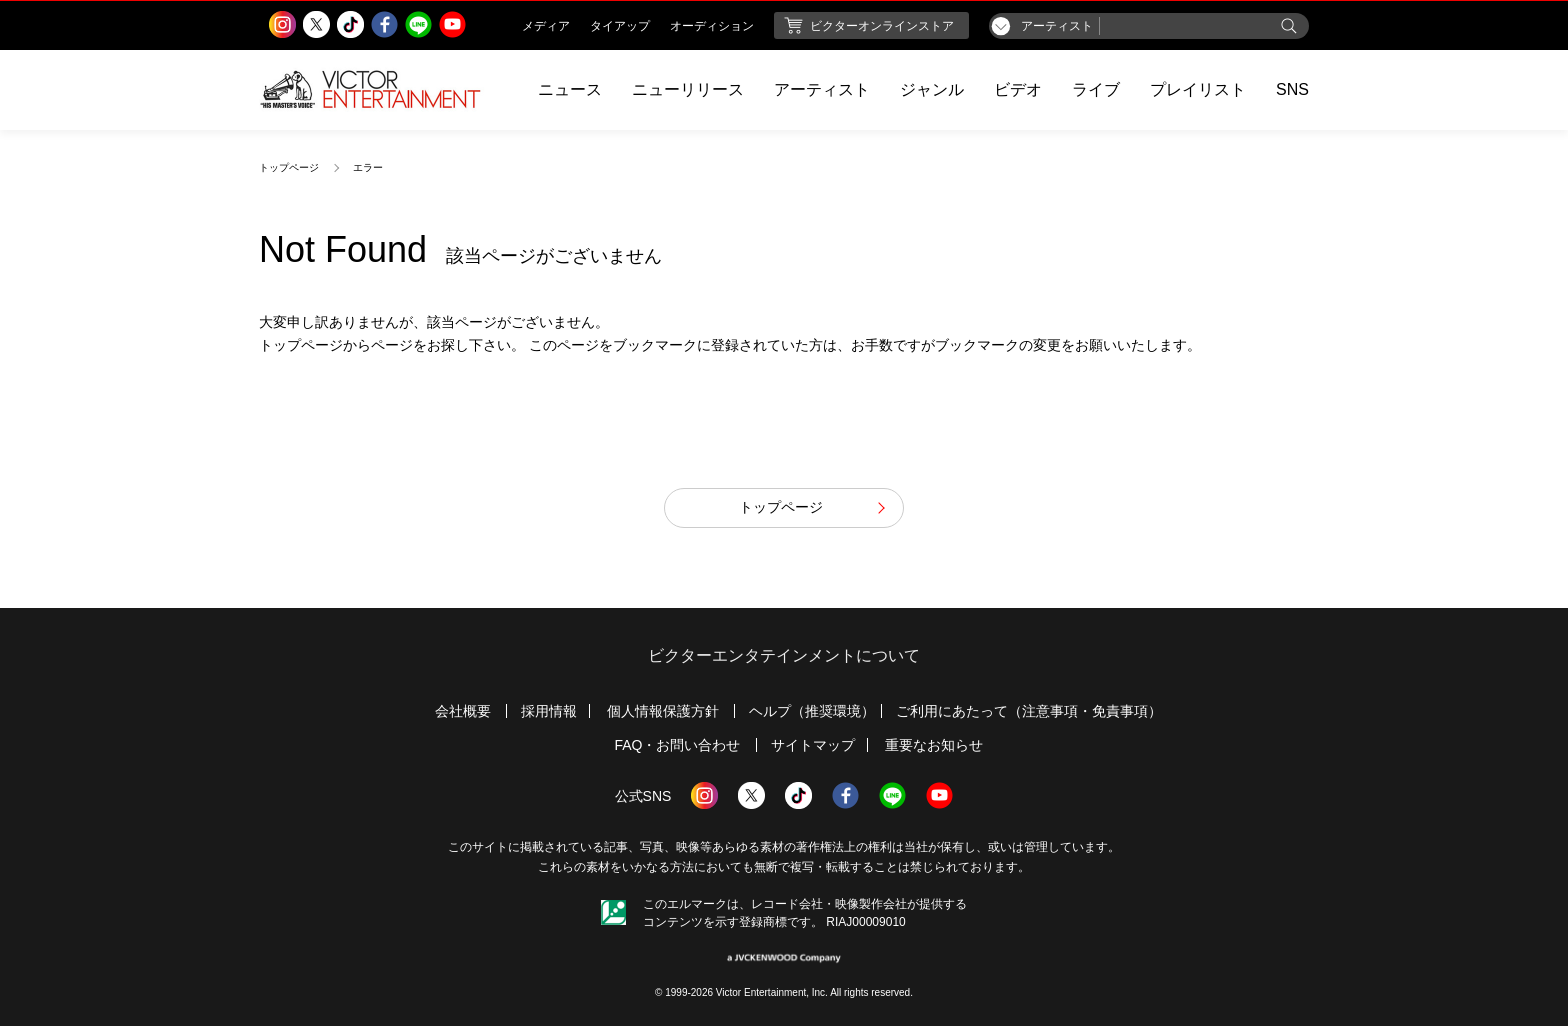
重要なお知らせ (934, 745)
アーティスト (822, 89)
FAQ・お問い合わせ (677, 745)
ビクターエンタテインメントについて (784, 655)
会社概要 (463, 711)
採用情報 (549, 711)
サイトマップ (813, 745)
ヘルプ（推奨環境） (812, 711)
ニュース (570, 89)
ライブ (1096, 89)
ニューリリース (688, 89)
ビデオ (1018, 89)
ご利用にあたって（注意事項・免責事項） (1029, 711)
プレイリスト (1198, 89)
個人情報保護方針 (663, 711)
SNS (1292, 89)
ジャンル (932, 89)
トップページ (289, 167)
